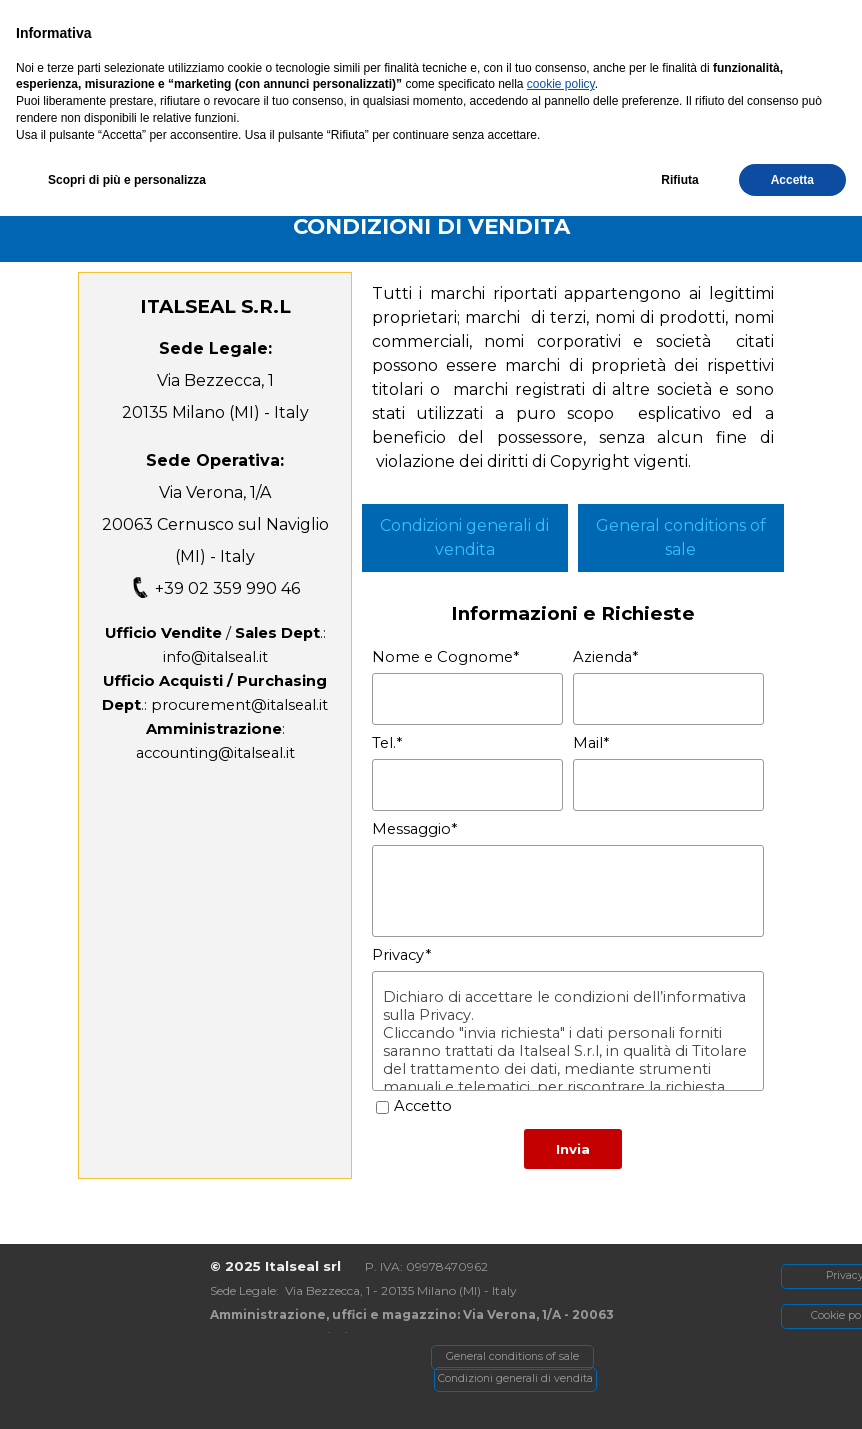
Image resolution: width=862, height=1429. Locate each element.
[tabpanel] (431, 226)
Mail (591, 743)
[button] (677, 22)
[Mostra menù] (726, 64)
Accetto (423, 1106)
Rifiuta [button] (679, 1392)
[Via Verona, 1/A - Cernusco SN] (203, 22)
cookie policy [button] (561, 1297)
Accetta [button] (792, 1392)
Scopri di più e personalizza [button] (127, 1392)
